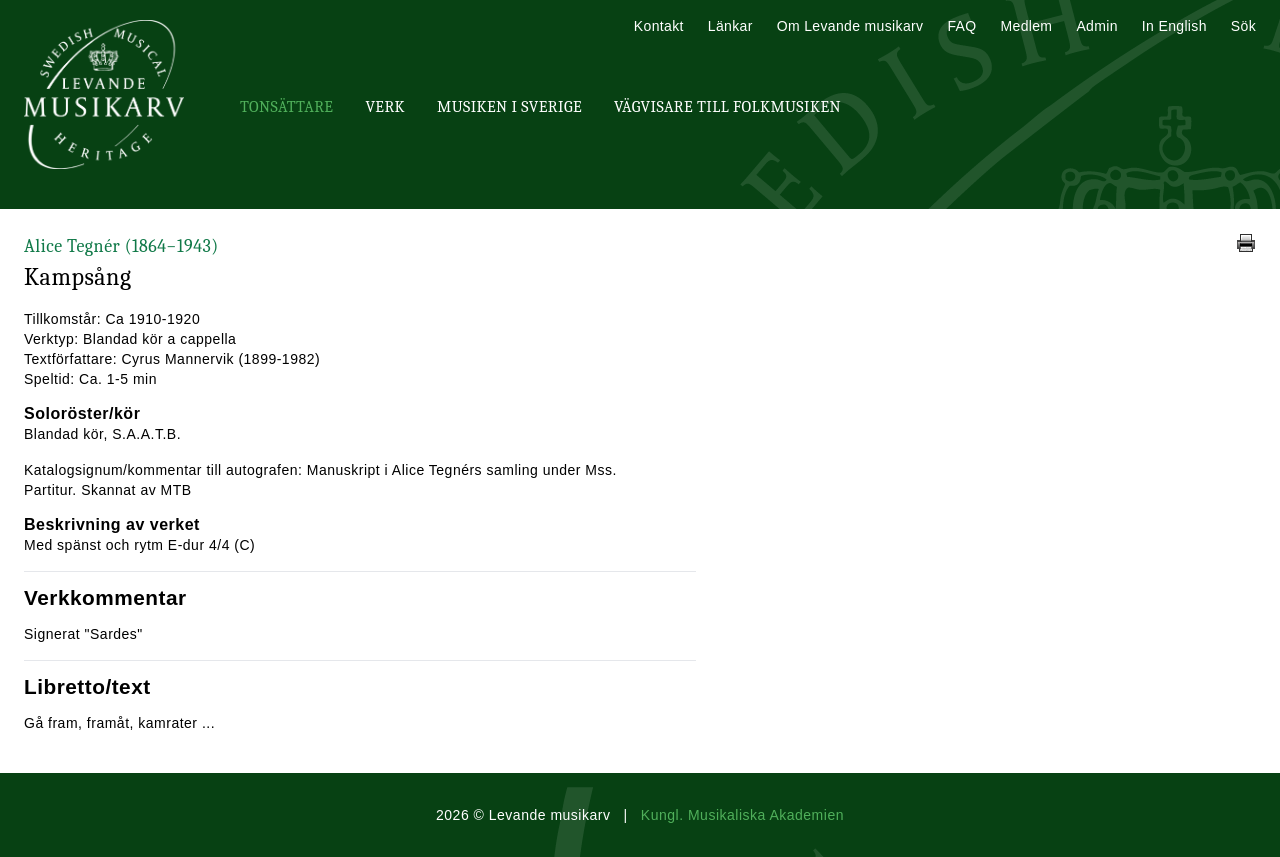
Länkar (730, 26)
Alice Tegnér (121, 246)
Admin (1096, 26)
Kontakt (659, 26)
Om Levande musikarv (850, 26)
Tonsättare (286, 107)
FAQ (961, 26)
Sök (1243, 26)
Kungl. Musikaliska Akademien (742, 815)
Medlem (1026, 26)
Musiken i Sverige (509, 107)
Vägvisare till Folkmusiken (727, 107)
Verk (385, 107)
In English (1174, 26)
